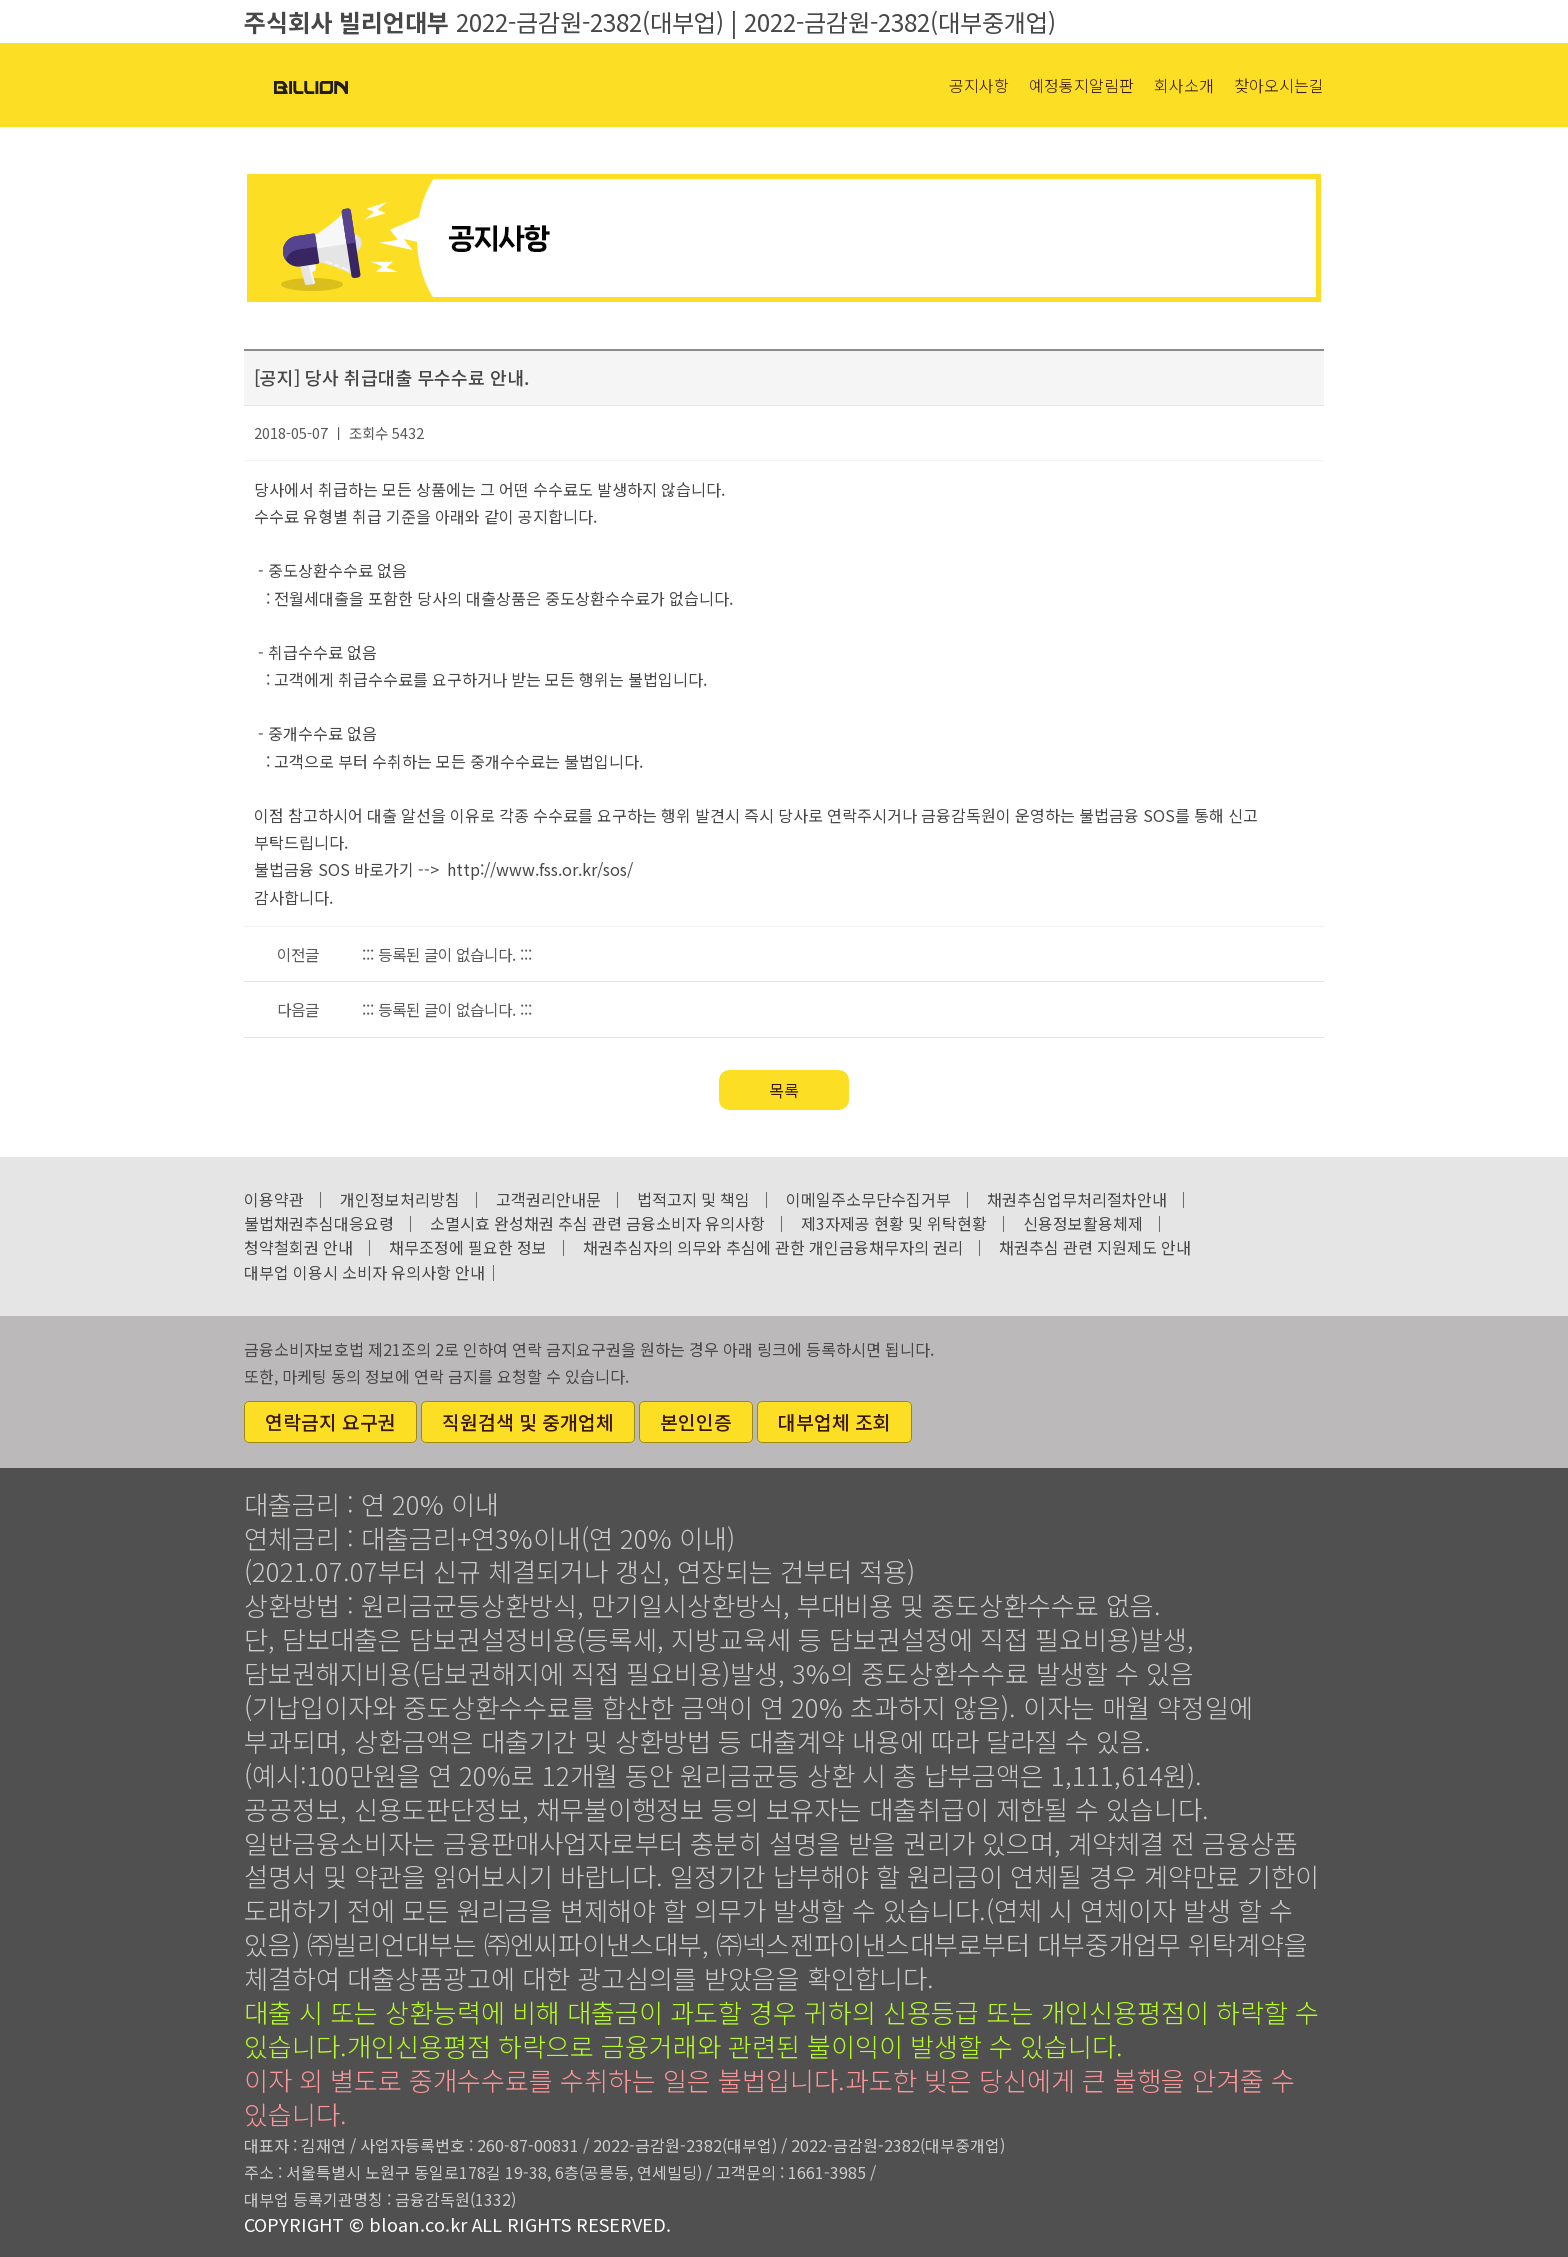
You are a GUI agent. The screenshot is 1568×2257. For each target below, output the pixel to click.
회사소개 (1184, 85)
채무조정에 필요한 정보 (468, 1247)
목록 (784, 1090)
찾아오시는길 (1279, 85)
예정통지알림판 (1081, 85)
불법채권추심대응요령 (319, 1223)
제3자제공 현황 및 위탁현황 (894, 1223)
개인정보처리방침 (400, 1199)
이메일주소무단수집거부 (868, 1199)
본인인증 (696, 1422)
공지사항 (979, 85)
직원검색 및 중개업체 (528, 1422)
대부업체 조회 (834, 1422)
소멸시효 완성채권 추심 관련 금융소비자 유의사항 (597, 1223)
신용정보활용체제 (1083, 1223)
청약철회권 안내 (298, 1247)
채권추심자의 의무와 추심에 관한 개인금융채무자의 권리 (773, 1247)
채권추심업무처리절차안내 (1077, 1199)
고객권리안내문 (548, 1199)
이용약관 (274, 1199)
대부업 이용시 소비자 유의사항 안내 (364, 1272)
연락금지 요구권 (330, 1422)
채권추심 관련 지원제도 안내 (1095, 1247)
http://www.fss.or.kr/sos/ (540, 869)
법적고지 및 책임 (693, 1199)
